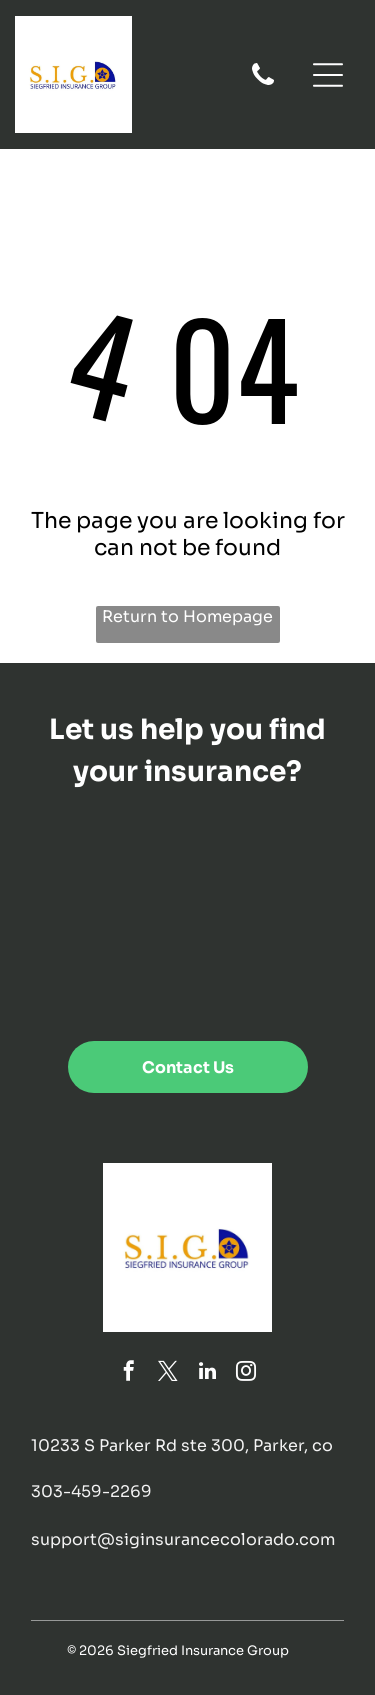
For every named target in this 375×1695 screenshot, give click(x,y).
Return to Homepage (187, 616)
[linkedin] (207, 1373)
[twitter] (168, 1373)
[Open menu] (328, 75)
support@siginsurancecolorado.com (183, 1539)
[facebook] (129, 1373)
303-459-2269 (91, 1491)
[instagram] (246, 1373)
